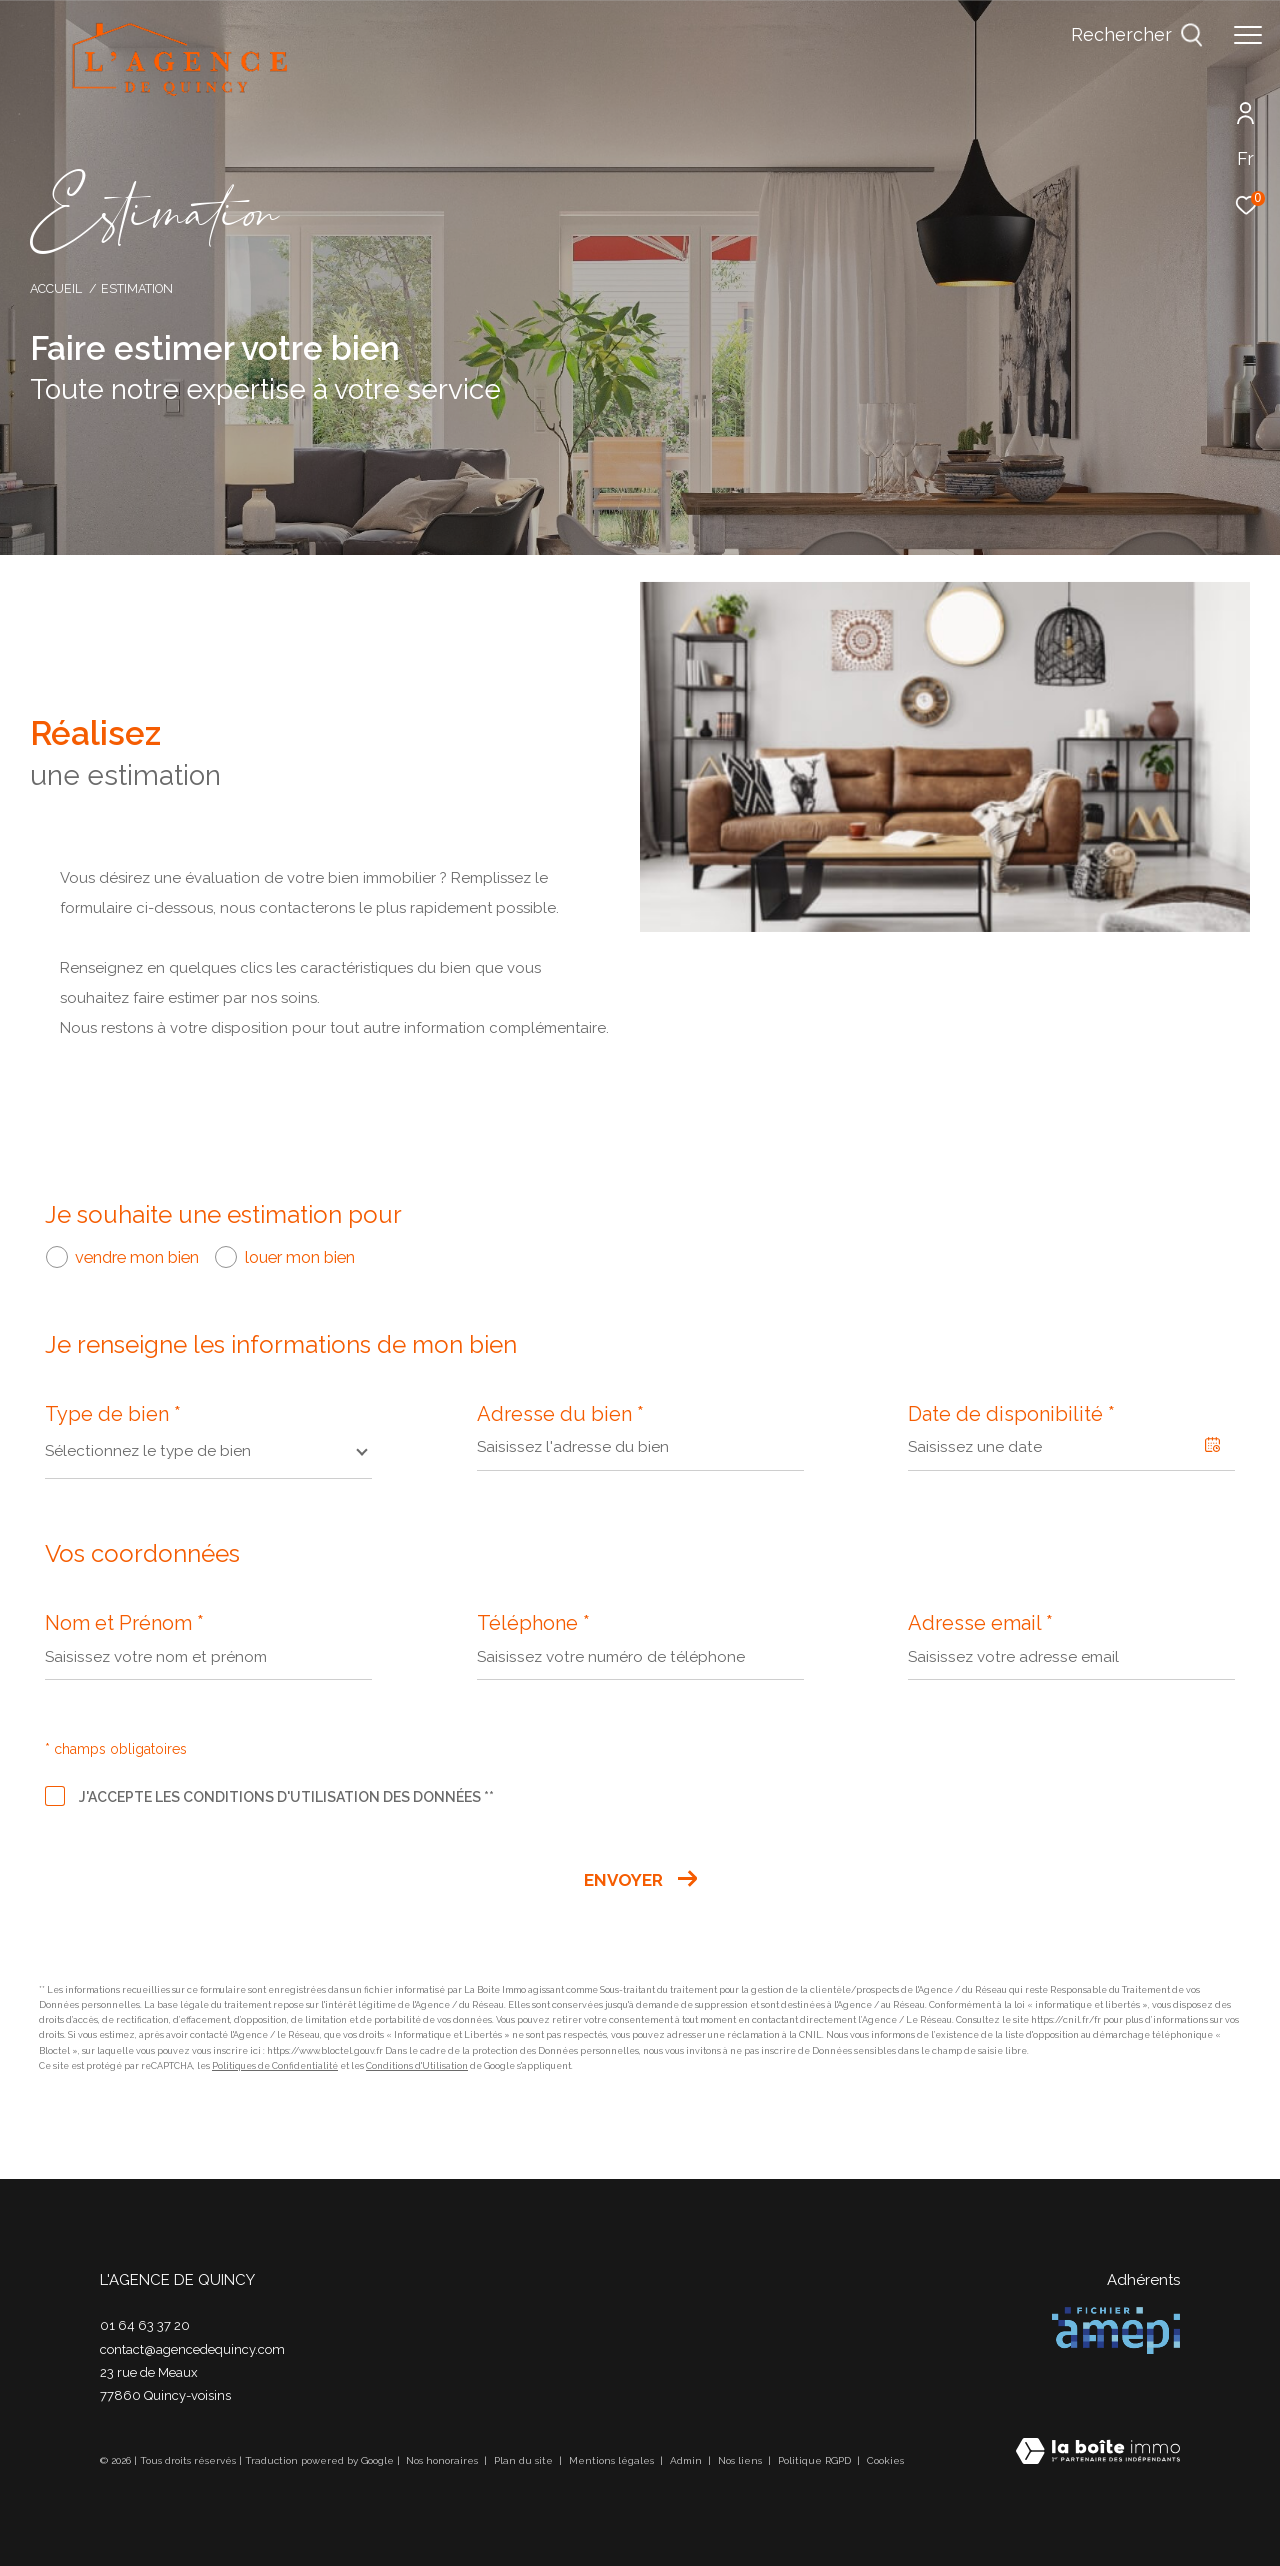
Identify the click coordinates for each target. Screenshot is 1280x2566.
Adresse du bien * (560, 1414)
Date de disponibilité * (1011, 1414)
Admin (687, 2460)
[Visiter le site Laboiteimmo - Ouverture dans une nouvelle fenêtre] (1098, 2453)
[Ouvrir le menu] (1248, 35)
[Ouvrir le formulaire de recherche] (1137, 35)
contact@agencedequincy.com (192, 2349)
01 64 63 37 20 (145, 2325)
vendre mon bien (137, 1257)
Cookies (885, 2460)
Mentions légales (613, 2460)
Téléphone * (533, 1623)
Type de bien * (113, 1414)
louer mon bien (300, 1257)
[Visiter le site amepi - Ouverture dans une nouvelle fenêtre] (1116, 2330)
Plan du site (525, 2460)
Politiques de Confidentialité (275, 2066)
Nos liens (741, 2460)
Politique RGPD (814, 2460)
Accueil (56, 288)
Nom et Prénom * (124, 1623)
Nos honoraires (443, 2460)
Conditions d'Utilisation (417, 2066)
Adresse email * (980, 1623)
